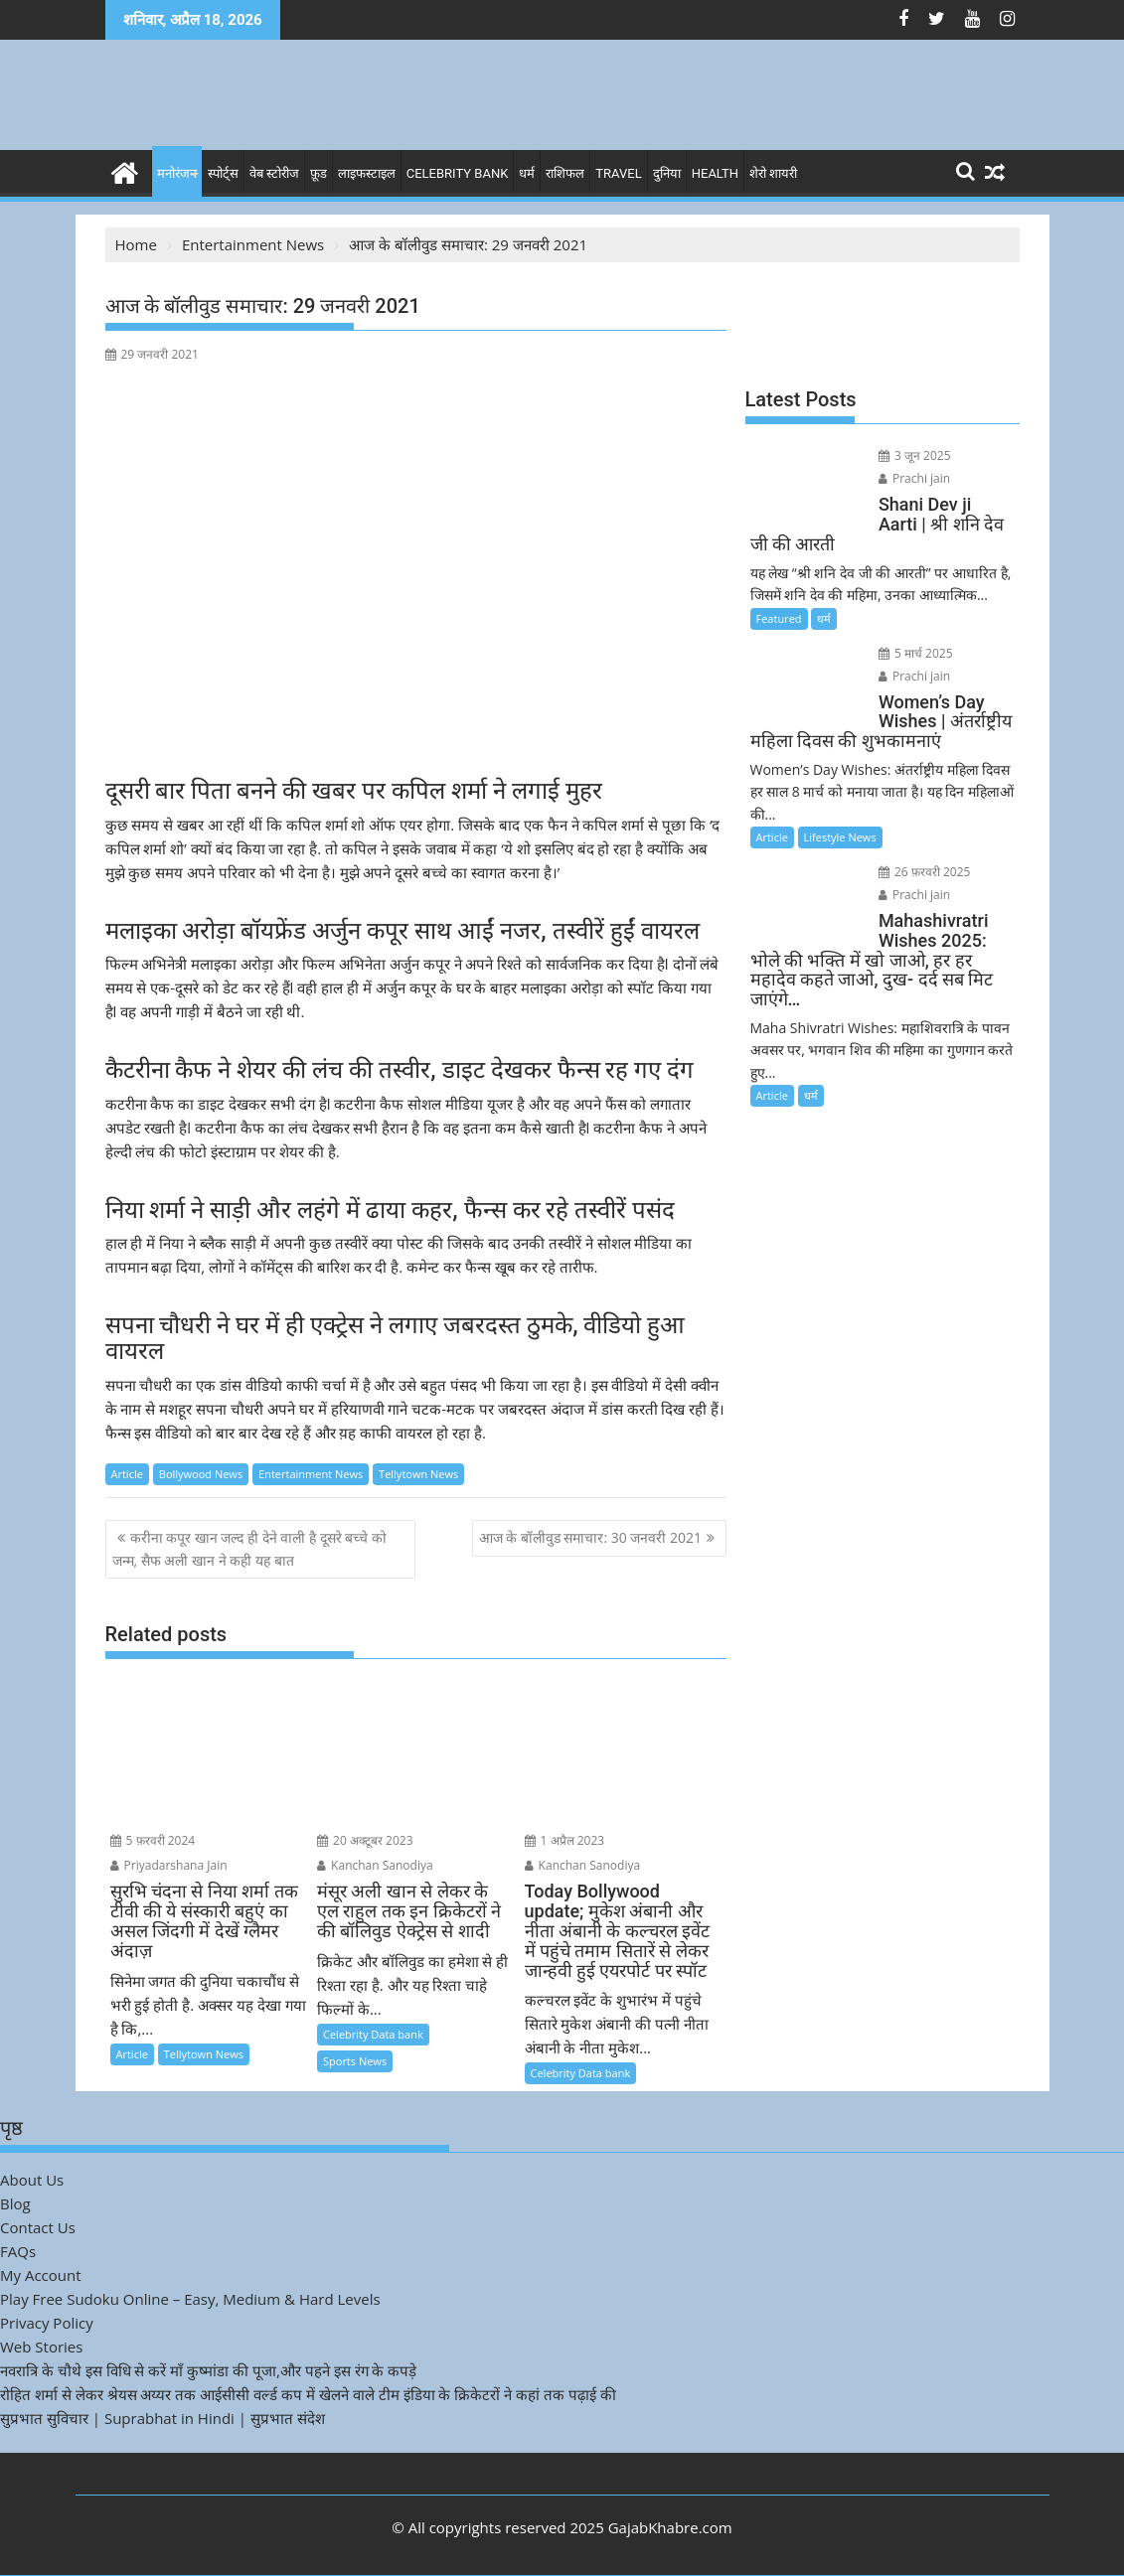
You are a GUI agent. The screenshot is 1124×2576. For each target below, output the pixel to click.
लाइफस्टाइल (367, 173)
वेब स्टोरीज (274, 173)
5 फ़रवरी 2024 (153, 1840)
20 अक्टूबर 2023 (365, 1840)
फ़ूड (318, 173)
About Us (32, 2180)
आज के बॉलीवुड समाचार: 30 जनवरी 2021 (591, 1537)
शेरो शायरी (773, 173)
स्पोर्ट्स (223, 173)
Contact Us (38, 2227)
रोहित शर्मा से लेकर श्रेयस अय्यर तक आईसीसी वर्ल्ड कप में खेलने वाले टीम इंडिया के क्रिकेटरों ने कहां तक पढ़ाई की (308, 2394)
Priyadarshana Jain (169, 1865)
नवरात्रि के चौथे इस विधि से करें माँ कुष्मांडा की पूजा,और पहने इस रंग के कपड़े (208, 2370)
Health (715, 173)
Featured (779, 618)
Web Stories (41, 2346)
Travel (618, 173)
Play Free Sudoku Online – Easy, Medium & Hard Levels (190, 2299)
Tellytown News (418, 1473)
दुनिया (667, 173)
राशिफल (565, 173)
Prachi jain (914, 478)
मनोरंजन (177, 173)
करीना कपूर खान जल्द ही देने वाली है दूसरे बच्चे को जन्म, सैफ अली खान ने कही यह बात (249, 1548)
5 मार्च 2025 (916, 653)
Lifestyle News (840, 837)
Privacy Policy (46, 2323)
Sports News (355, 2060)
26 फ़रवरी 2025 (925, 871)
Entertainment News (310, 1473)
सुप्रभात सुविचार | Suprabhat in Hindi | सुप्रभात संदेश (162, 2418)
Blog (15, 2203)
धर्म (527, 173)
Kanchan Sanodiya (375, 1865)
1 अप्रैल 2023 (565, 1840)
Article (127, 1473)
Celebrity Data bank (373, 2034)
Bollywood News (200, 1473)
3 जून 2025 (915, 455)
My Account (40, 2275)
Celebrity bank (457, 173)
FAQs (18, 2251)
